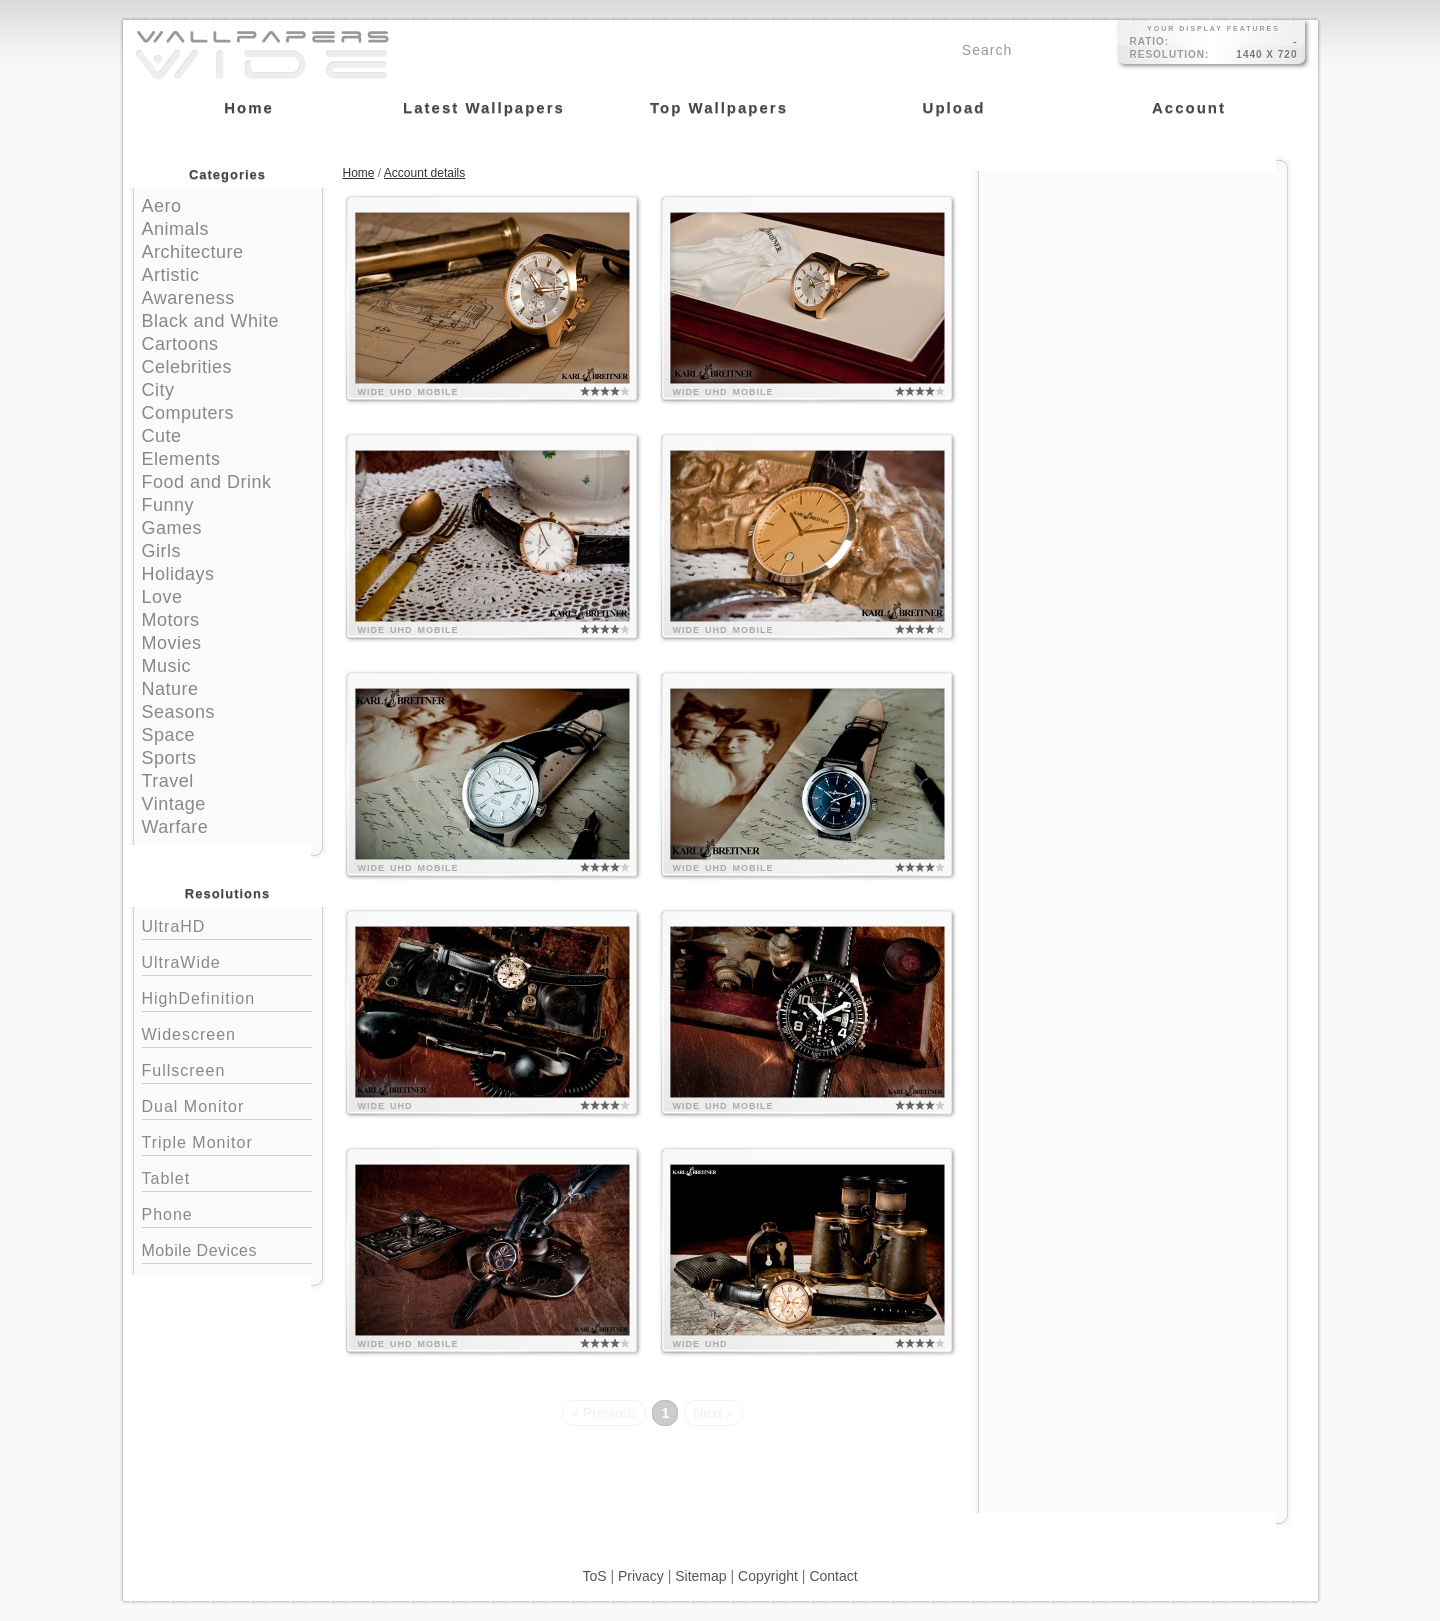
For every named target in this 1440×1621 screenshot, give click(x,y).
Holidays (178, 574)
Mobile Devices (199, 1250)
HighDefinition (227, 996)
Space (169, 735)
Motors (171, 620)
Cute (162, 436)
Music (167, 666)
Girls (162, 551)
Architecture (193, 252)
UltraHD (227, 924)
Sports (169, 758)
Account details (424, 173)
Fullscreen (227, 1068)
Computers (188, 413)
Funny (168, 505)
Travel (168, 781)
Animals (176, 229)
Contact (833, 1576)
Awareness (188, 298)
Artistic (171, 275)
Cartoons (180, 344)
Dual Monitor (227, 1104)
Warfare (175, 827)
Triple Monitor (227, 1140)
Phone (227, 1212)
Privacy (641, 1576)
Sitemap (700, 1576)
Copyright (768, 1576)
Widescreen (227, 1032)
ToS (594, 1576)
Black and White (211, 321)
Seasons (179, 712)
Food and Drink (207, 482)
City (158, 390)
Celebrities (187, 367)
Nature (170, 689)
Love (162, 597)
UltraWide (227, 960)
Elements (181, 459)
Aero (162, 206)
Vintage (174, 804)
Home (359, 173)
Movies (172, 643)
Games (172, 528)
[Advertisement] (1133, 297)
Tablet (227, 1176)
